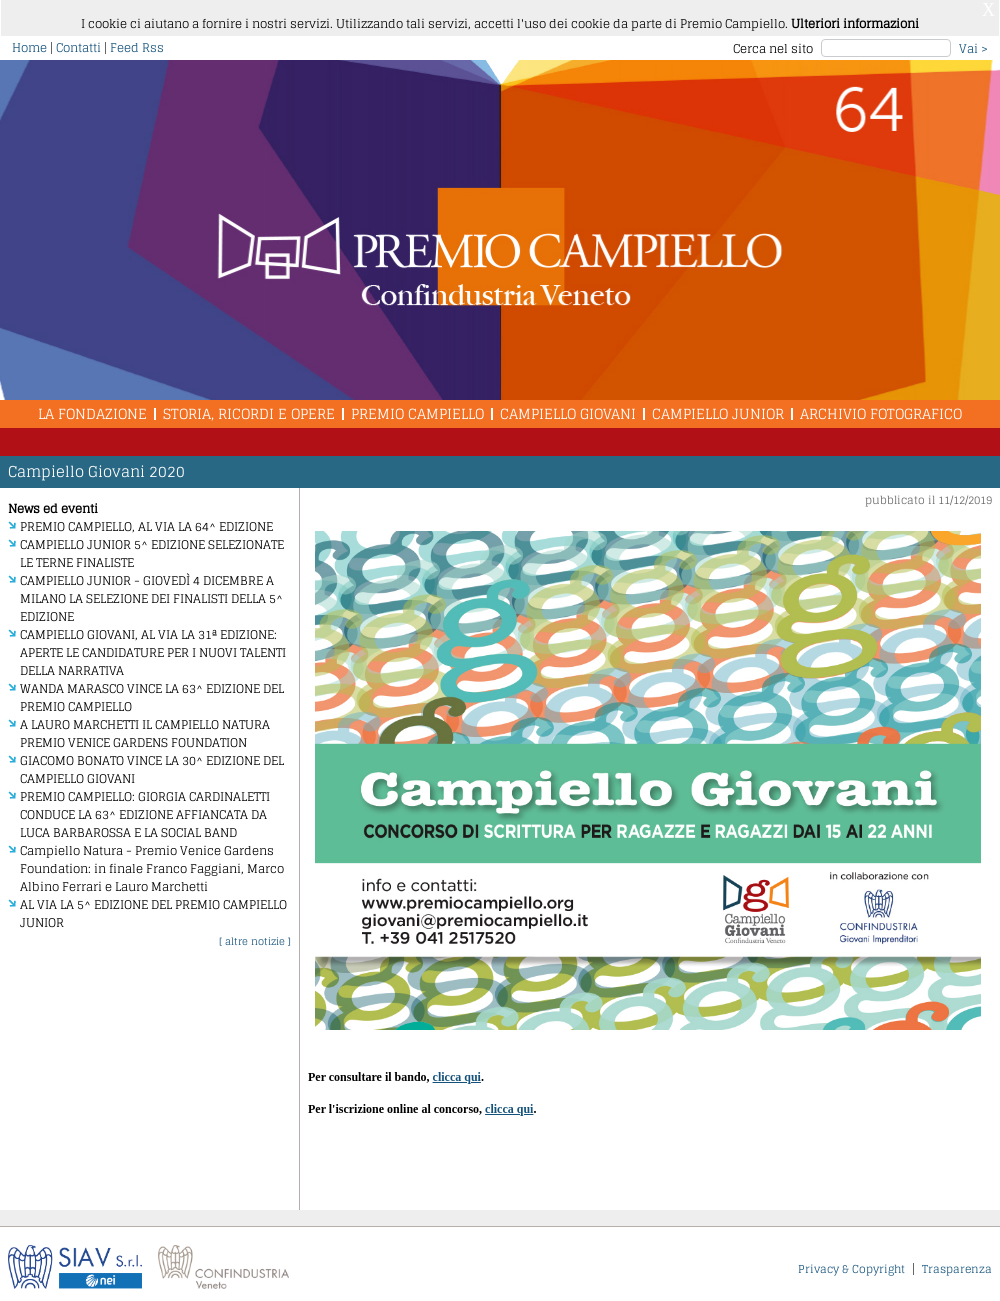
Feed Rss (137, 40)
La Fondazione (92, 406)
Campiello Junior (718, 406)
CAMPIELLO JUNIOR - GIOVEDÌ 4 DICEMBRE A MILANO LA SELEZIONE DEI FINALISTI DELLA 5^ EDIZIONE (151, 591)
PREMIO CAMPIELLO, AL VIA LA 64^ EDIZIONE (146, 519)
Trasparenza (957, 1262)
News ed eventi (53, 501)
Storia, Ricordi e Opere (249, 406)
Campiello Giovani (568, 406)
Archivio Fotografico (881, 406)
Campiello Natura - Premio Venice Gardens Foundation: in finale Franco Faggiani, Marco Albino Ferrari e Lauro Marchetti (152, 861)
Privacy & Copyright (851, 1262)
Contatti (78, 40)
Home (29, 40)
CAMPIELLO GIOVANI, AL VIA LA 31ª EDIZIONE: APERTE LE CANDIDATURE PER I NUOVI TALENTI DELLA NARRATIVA (153, 645)
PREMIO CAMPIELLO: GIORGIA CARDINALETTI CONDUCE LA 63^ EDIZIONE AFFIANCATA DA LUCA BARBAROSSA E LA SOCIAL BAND (145, 807)
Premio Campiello (417, 406)
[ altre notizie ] (255, 934)
